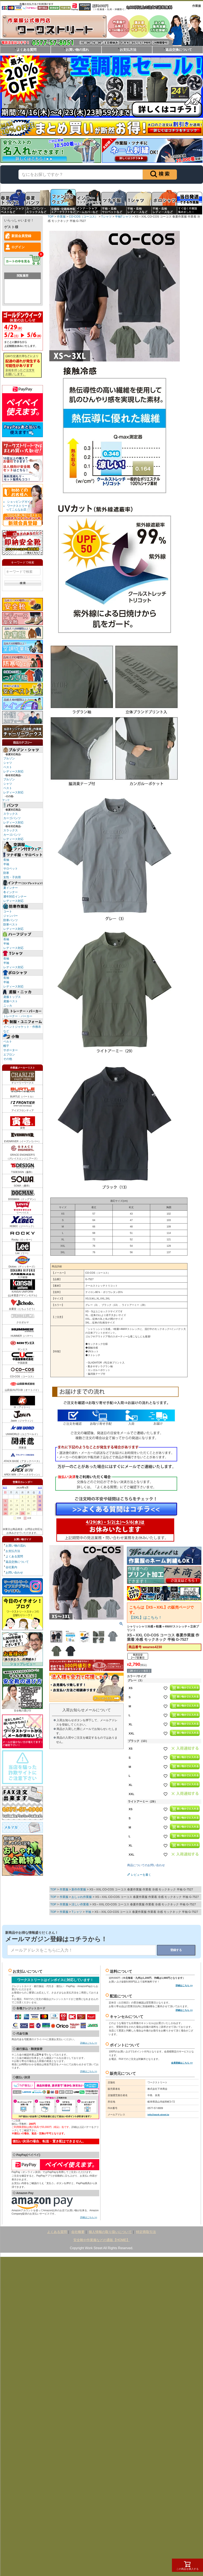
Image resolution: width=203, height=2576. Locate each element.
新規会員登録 (21, 236)
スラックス (10, 813)
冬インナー (10, 892)
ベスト (7, 767)
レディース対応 (13, 771)
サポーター (10, 1050)
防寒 (6, 872)
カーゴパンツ (12, 818)
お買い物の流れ (76, 49)
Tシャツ (106, 216)
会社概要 (78, 2232)
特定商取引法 (146, 2232)
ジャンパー (10, 915)
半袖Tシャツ (123, 216)
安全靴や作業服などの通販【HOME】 (101, 2240)
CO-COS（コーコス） (83, 216)
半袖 (6, 864)
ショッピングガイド (20, 501)
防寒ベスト (10, 924)
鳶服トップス (12, 997)
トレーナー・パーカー (17, 1016)
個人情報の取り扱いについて (110, 2232)
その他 (7, 1059)
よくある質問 (25, 49)
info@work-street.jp (158, 2114)
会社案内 (11, 1567)
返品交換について (177, 49)
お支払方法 (126, 49)
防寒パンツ (10, 920)
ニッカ (7, 1005)
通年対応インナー (15, 896)
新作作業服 (78, 1889)
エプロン (9, 1054)
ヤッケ (6, 800)
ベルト (7, 1041)
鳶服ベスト (10, 1001)
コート (7, 911)
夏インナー (10, 887)
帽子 (6, 1045)
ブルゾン (9, 758)
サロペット (10, 868)
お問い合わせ (14, 1572)
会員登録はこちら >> (182, 2063)
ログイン (18, 247)
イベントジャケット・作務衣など (22, 1029)
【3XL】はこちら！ (145, 1617)
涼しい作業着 (80, 1904)
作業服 (61, 216)
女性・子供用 (12, 877)
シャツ (7, 762)
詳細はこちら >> (88, 2043)
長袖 (6, 859)
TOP (51, 216)
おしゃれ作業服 (81, 1897)
